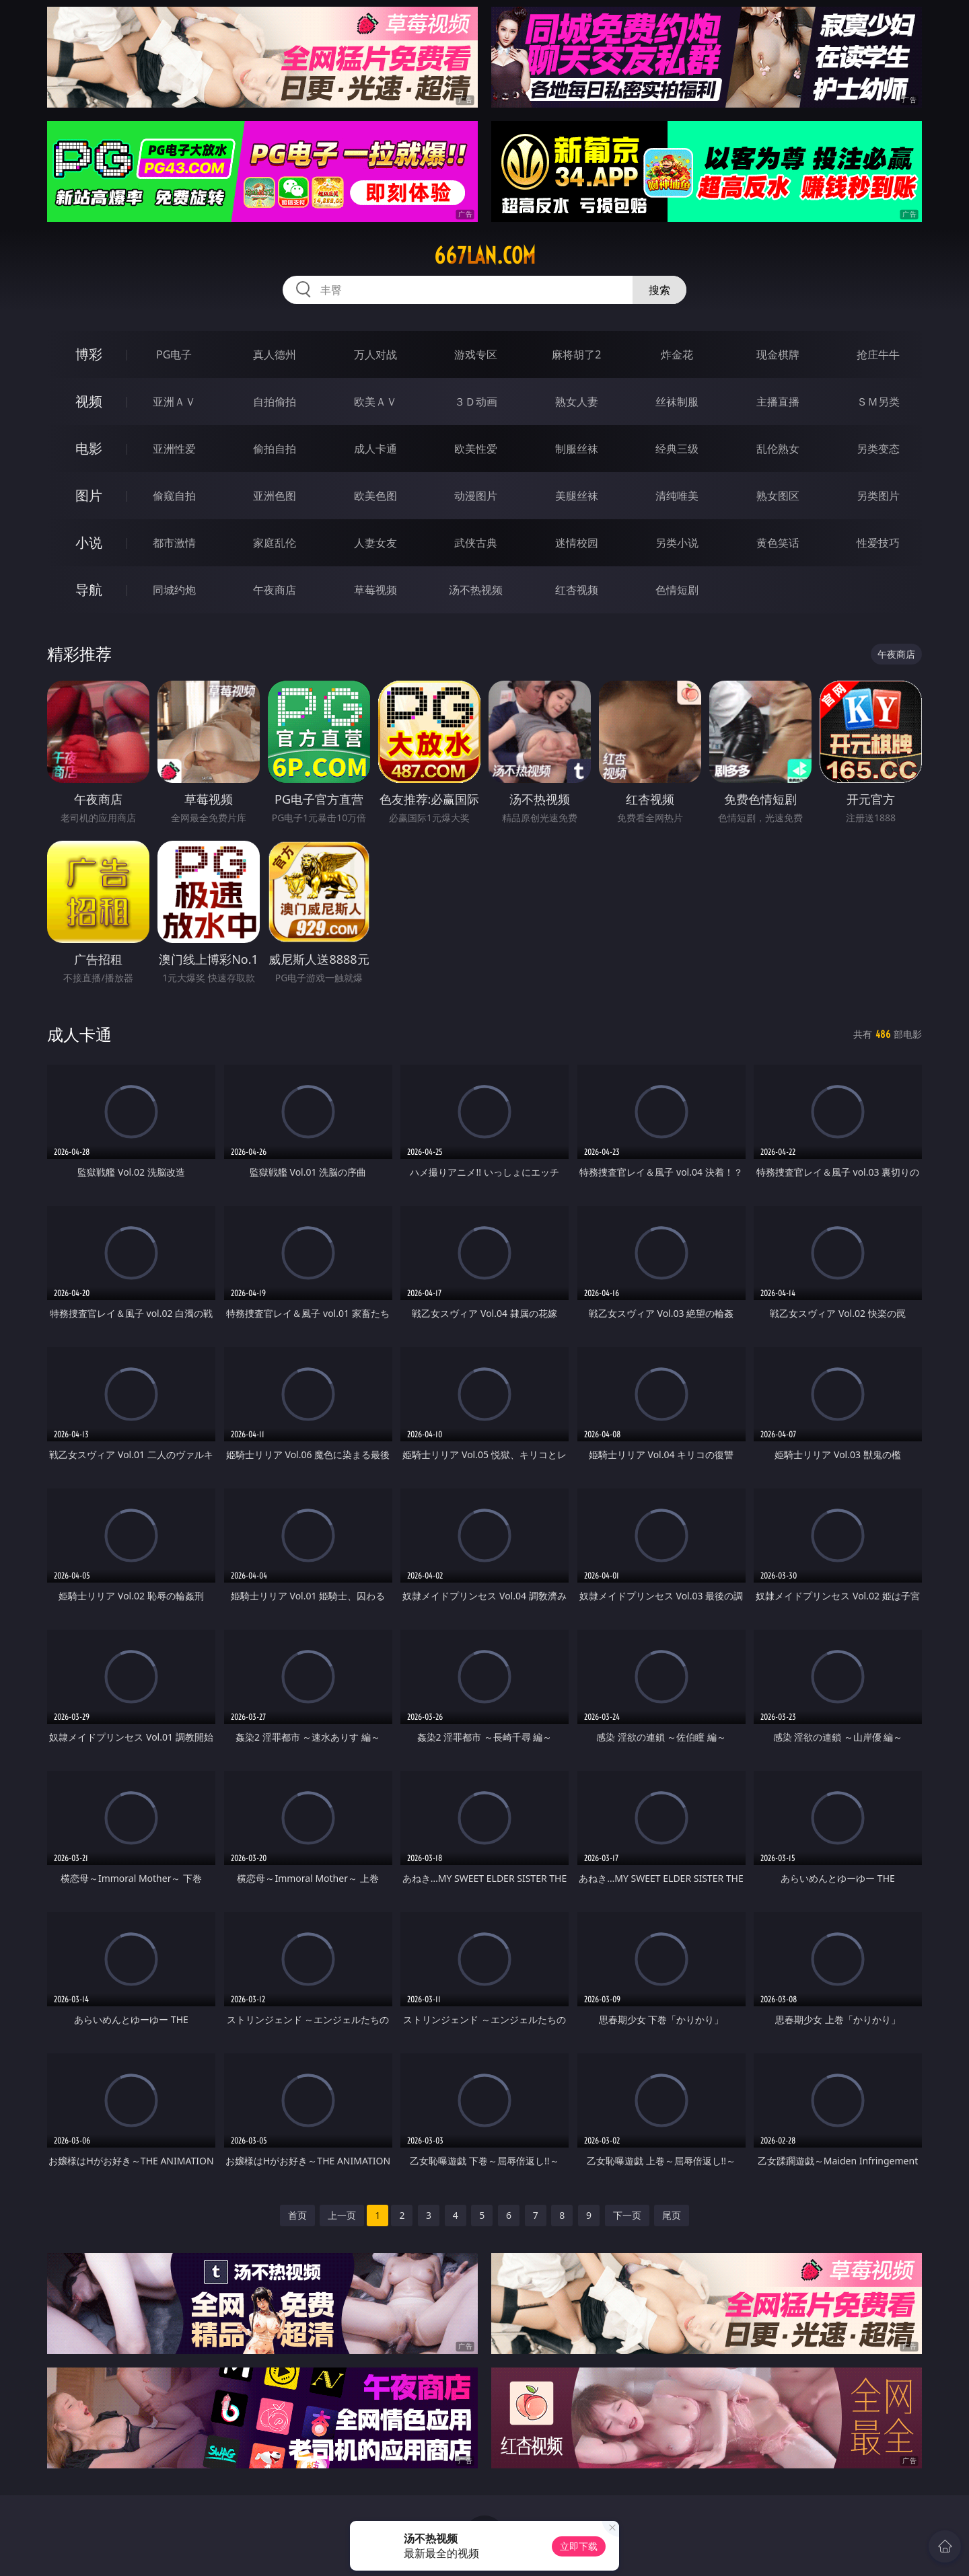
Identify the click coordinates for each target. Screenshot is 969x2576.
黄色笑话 (777, 542)
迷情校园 (576, 542)
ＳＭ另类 (878, 401)
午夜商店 (274, 589)
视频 (88, 401)
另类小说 (676, 542)
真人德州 (274, 354)
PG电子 (174, 354)
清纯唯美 (676, 495)
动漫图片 (475, 495)
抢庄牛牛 (878, 354)
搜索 (659, 289)
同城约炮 (174, 589)
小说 (88, 542)
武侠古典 (475, 542)
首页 (297, 2215)
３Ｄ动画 (475, 401)
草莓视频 (375, 589)
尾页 (671, 2215)
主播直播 (777, 401)
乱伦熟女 (777, 448)
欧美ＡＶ (375, 401)
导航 (88, 589)
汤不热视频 (476, 589)
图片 (88, 495)
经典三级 (676, 448)
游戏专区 (475, 354)
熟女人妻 (576, 401)
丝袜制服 (676, 401)
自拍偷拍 (274, 401)
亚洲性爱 (174, 448)
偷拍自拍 (274, 448)
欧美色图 (375, 495)
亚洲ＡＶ (174, 401)
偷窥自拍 (174, 495)
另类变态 (878, 448)
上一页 (342, 2215)
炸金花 (677, 354)
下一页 (627, 2215)
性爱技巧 (878, 542)
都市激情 (174, 542)
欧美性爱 (475, 448)
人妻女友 (375, 542)
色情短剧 (676, 589)
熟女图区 (777, 495)
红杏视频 (576, 589)
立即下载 (579, 2546)
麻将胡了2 (576, 354)
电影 (88, 448)
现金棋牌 (777, 354)
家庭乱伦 (274, 542)
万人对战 (375, 354)
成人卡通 (375, 448)
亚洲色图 (274, 495)
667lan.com (485, 255)
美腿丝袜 (576, 495)
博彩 (88, 354)
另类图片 (878, 495)
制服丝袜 (576, 448)
